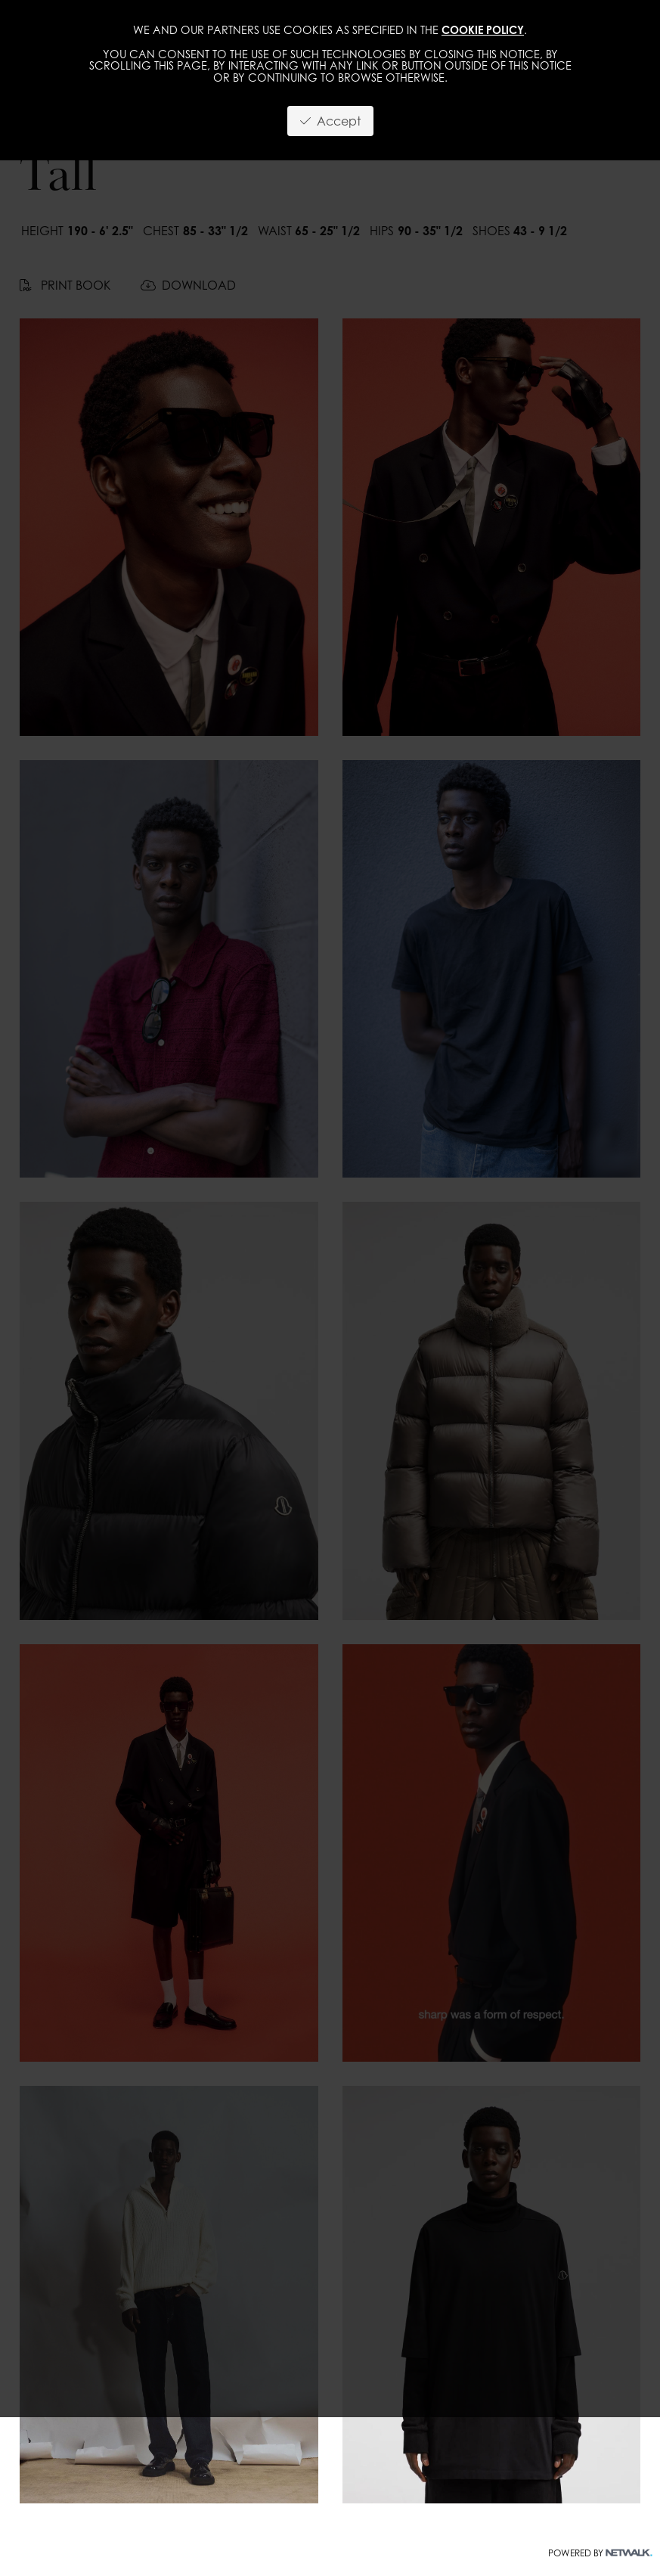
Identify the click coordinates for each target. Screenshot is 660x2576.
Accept (330, 121)
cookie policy (483, 29)
